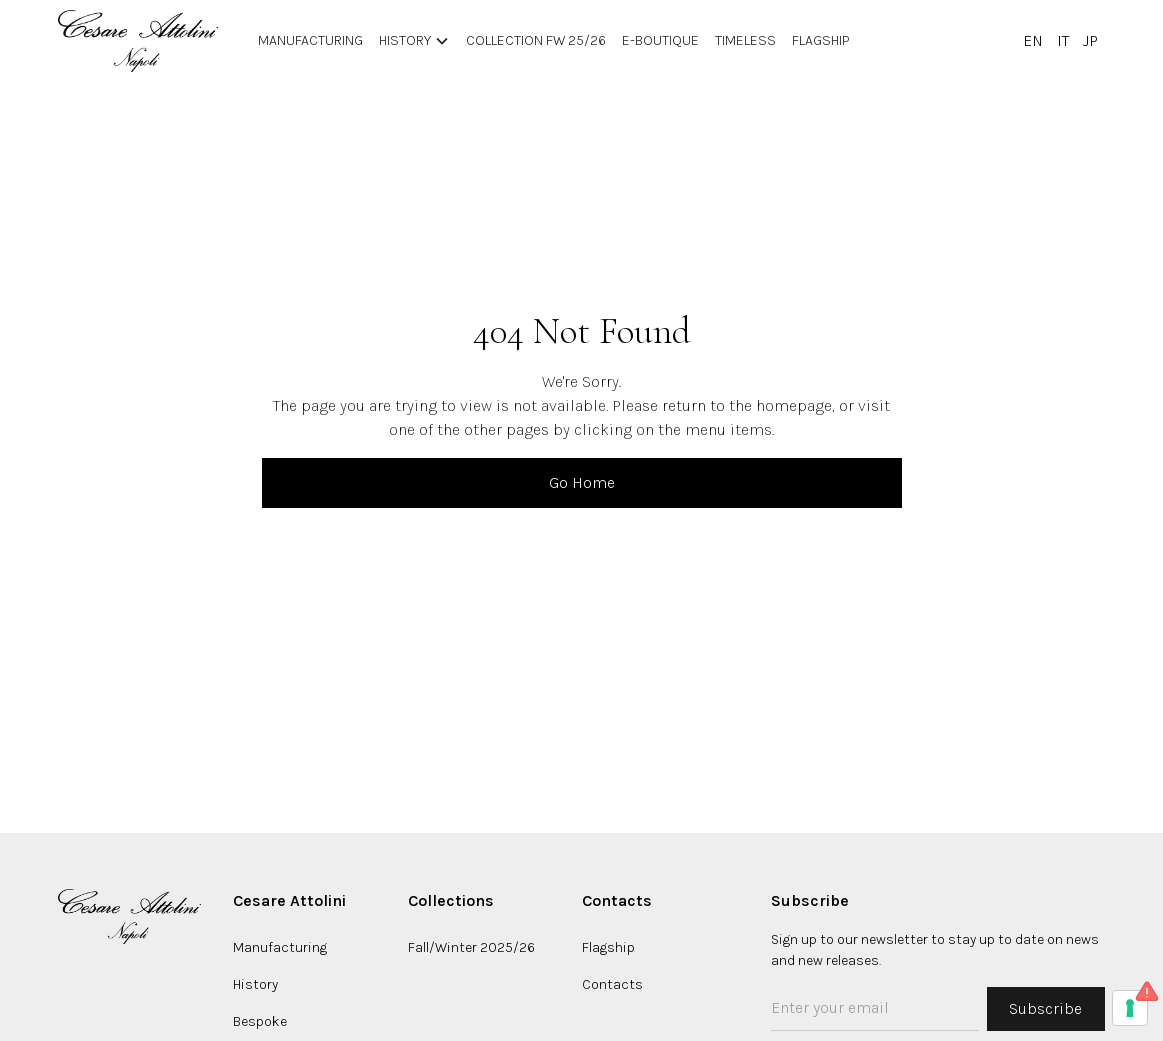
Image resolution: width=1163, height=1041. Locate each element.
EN (1033, 40)
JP (1090, 40)
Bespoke (260, 1021)
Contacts (612, 984)
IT (1063, 40)
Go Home (582, 482)
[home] (138, 41)
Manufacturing (280, 947)
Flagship (821, 40)
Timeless (745, 40)
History (255, 984)
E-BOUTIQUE (660, 40)
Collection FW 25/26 (536, 40)
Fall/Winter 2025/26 (471, 947)
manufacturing (310, 40)
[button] (414, 41)
